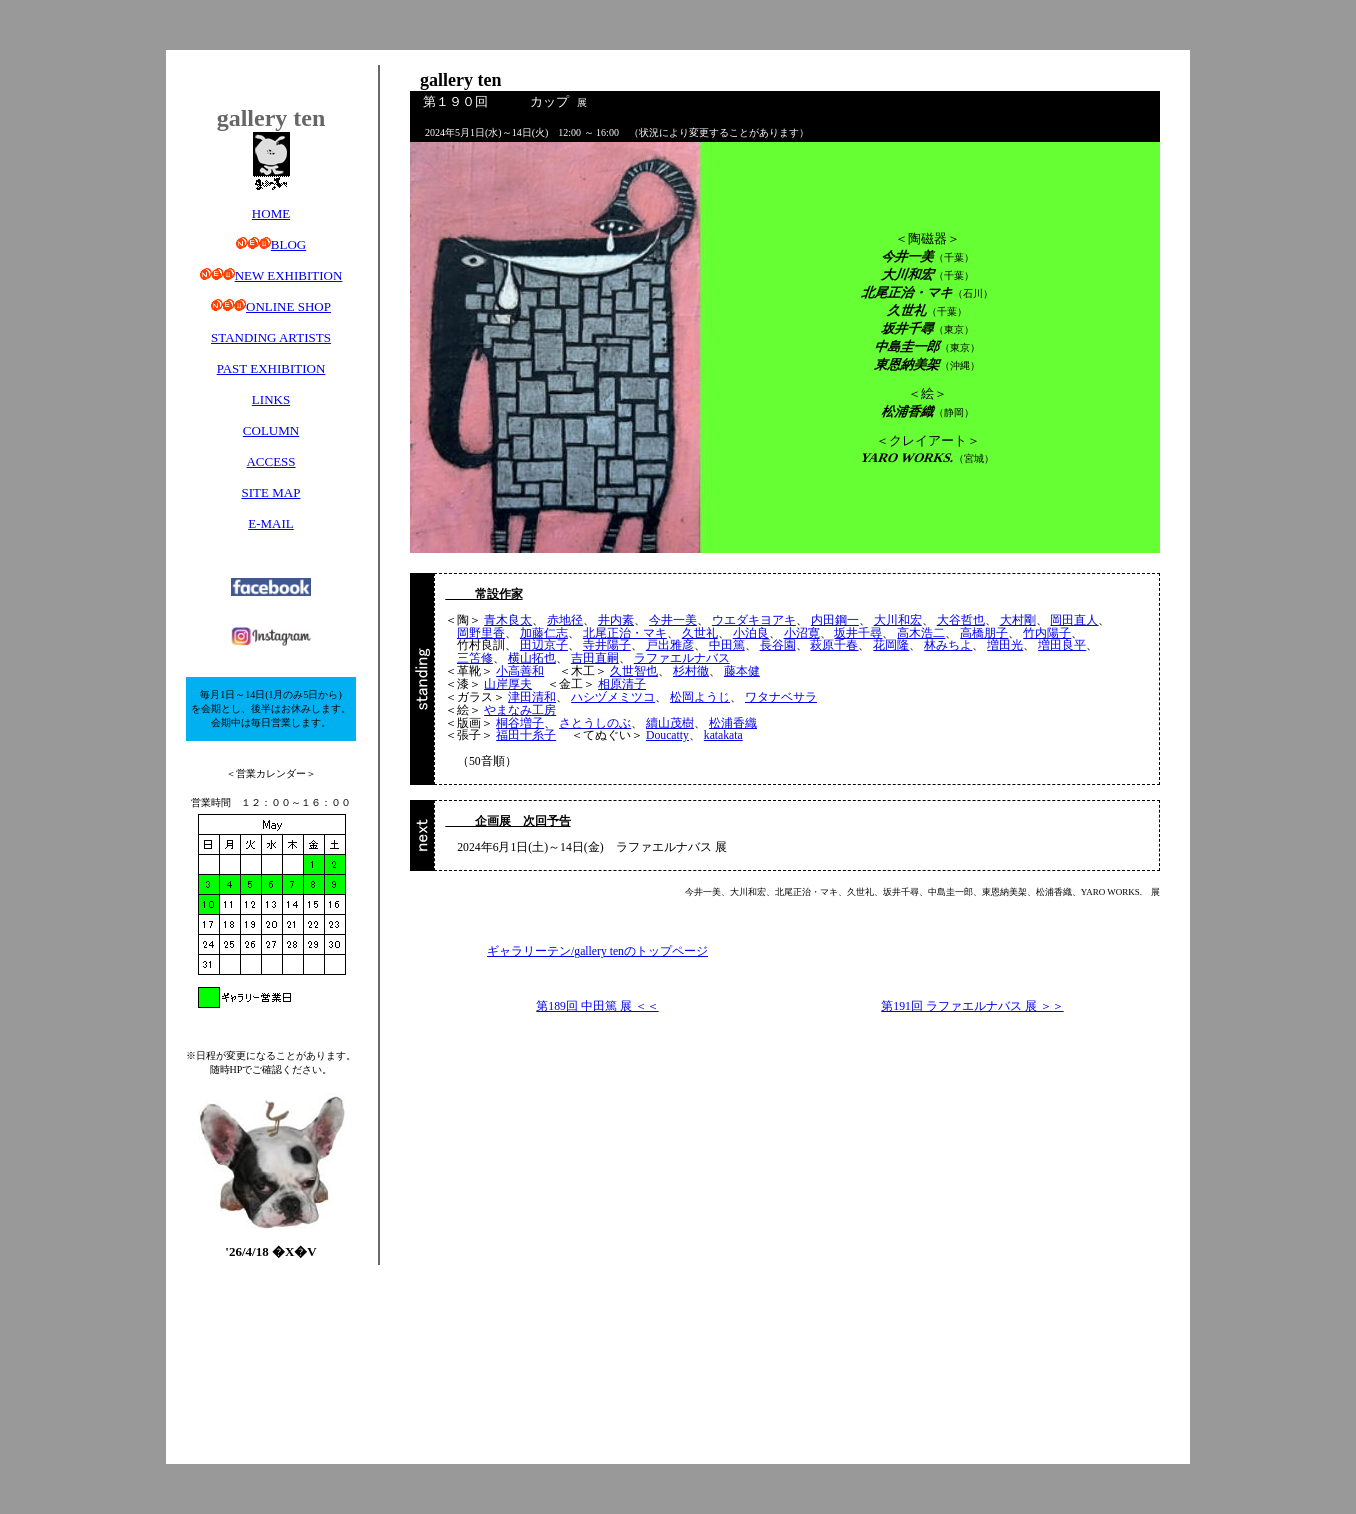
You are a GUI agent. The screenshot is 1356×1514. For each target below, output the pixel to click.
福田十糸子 (526, 735)
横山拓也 (532, 658)
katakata (723, 735)
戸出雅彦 (670, 645)
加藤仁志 (544, 633)
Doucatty (667, 735)
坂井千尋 (858, 633)
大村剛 (1018, 620)
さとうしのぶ (595, 723)
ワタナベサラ (781, 697)
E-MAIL (271, 523)
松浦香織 (733, 723)
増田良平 (1062, 645)
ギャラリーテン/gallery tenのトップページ (597, 951)
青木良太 (508, 620)
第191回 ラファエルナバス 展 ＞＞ (972, 1006)
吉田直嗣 (595, 658)
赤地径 (565, 620)
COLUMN (271, 430)
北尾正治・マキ (625, 633)
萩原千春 (834, 645)
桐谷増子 (520, 723)
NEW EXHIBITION (289, 275)
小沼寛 (802, 633)
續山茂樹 (670, 723)
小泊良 (751, 633)
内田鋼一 (835, 620)
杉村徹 (691, 671)
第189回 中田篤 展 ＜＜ (597, 1006)
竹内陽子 (1047, 633)
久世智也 (634, 671)
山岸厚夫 (508, 684)
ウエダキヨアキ (754, 620)
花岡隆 (891, 645)
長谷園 (778, 645)
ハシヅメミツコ (613, 697)
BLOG (288, 244)
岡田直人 (1074, 620)
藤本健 (742, 671)
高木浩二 (921, 633)
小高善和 (520, 671)
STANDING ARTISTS (271, 337)
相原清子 (622, 684)
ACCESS (270, 461)
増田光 (1005, 645)
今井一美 (673, 620)
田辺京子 (544, 645)
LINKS (271, 399)
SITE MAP (271, 492)
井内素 (616, 620)
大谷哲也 (961, 620)
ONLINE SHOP (288, 306)
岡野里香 (481, 633)
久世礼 (700, 633)
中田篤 (727, 645)
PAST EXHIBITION (271, 368)
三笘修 (475, 658)
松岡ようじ (700, 697)
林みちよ (948, 645)
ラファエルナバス (682, 658)
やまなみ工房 (520, 710)
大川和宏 (898, 620)
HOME (271, 213)
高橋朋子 (984, 633)
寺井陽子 (607, 645)
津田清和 (532, 697)
